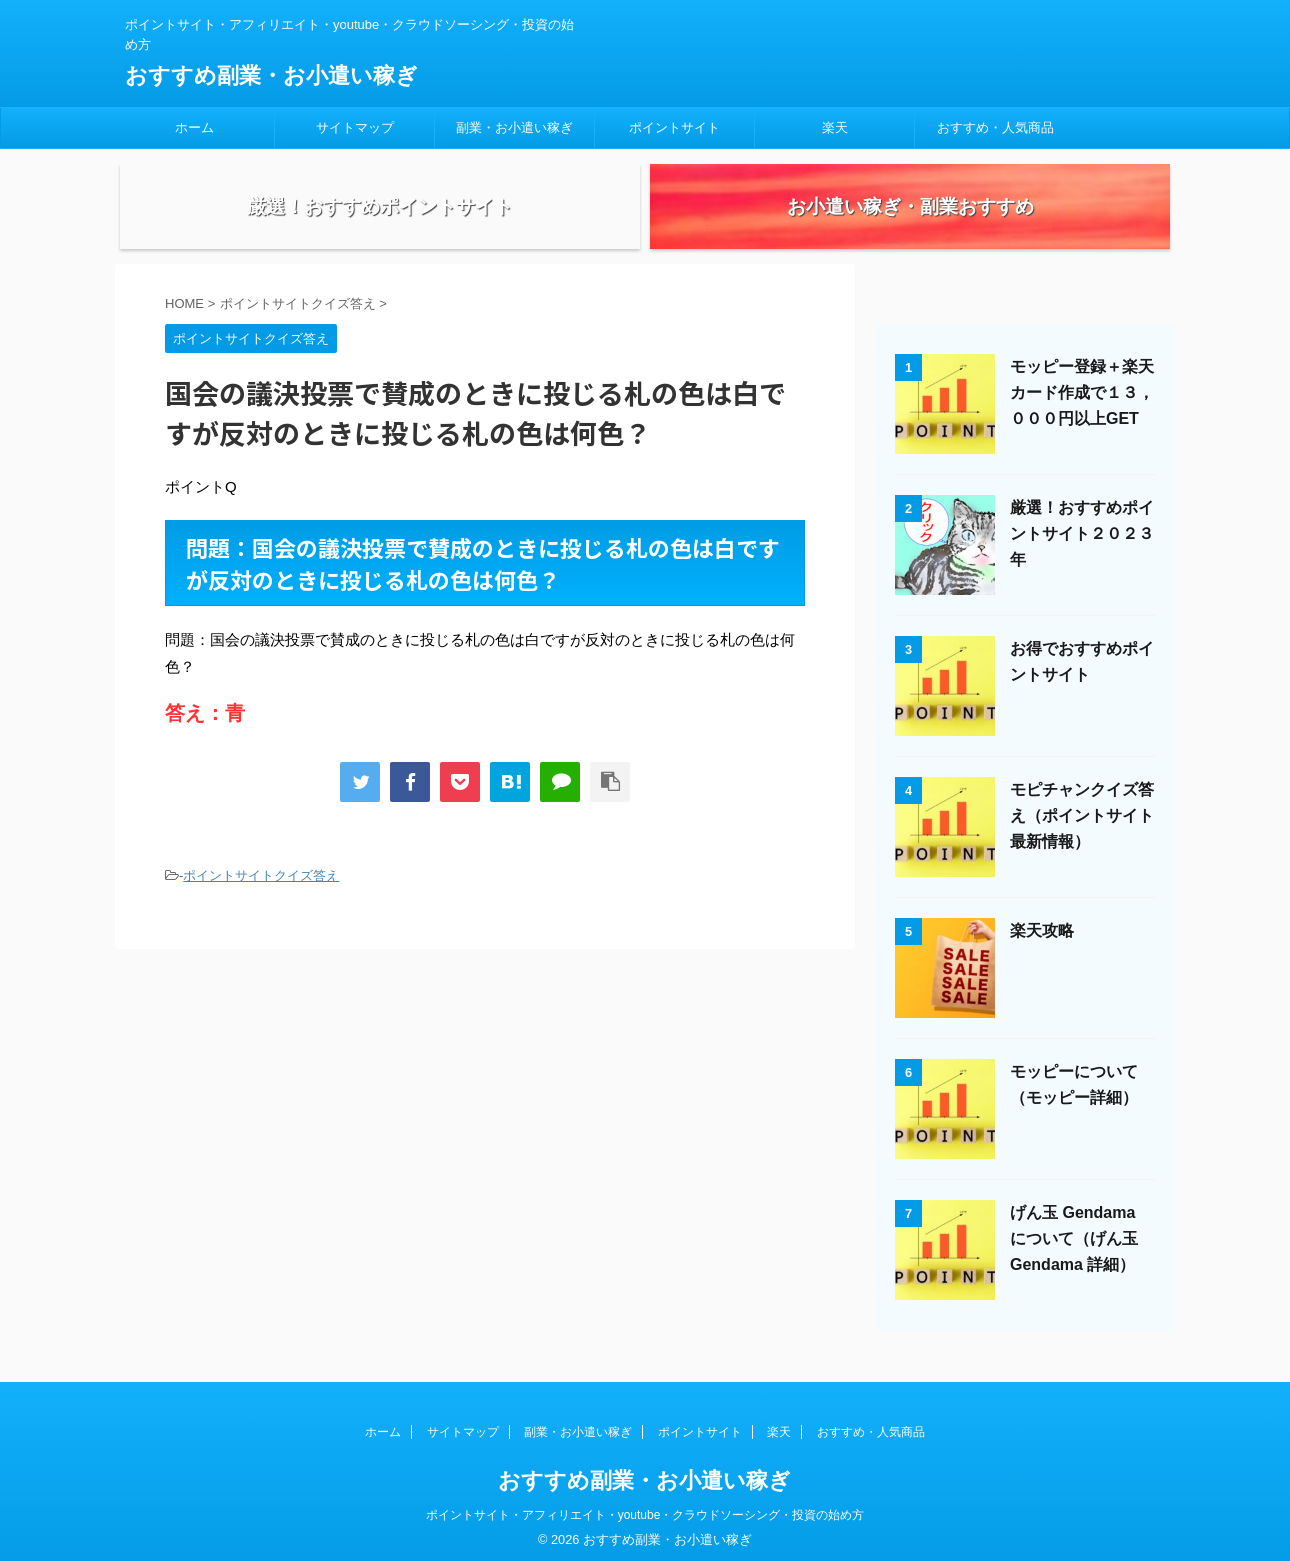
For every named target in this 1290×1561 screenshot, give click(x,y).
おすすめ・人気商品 (995, 127)
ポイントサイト (674, 127)
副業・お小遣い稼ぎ (514, 127)
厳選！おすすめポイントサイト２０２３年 (1082, 548)
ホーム (194, 127)
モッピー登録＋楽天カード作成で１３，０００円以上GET (1082, 407)
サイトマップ (355, 127)
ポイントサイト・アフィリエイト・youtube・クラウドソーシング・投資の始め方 (645, 1508)
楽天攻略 (1042, 945)
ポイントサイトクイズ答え (261, 890)
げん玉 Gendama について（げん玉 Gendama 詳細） (1074, 1253)
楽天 (835, 127)
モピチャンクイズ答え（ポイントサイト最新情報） (1082, 830)
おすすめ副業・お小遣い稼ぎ (271, 75)
